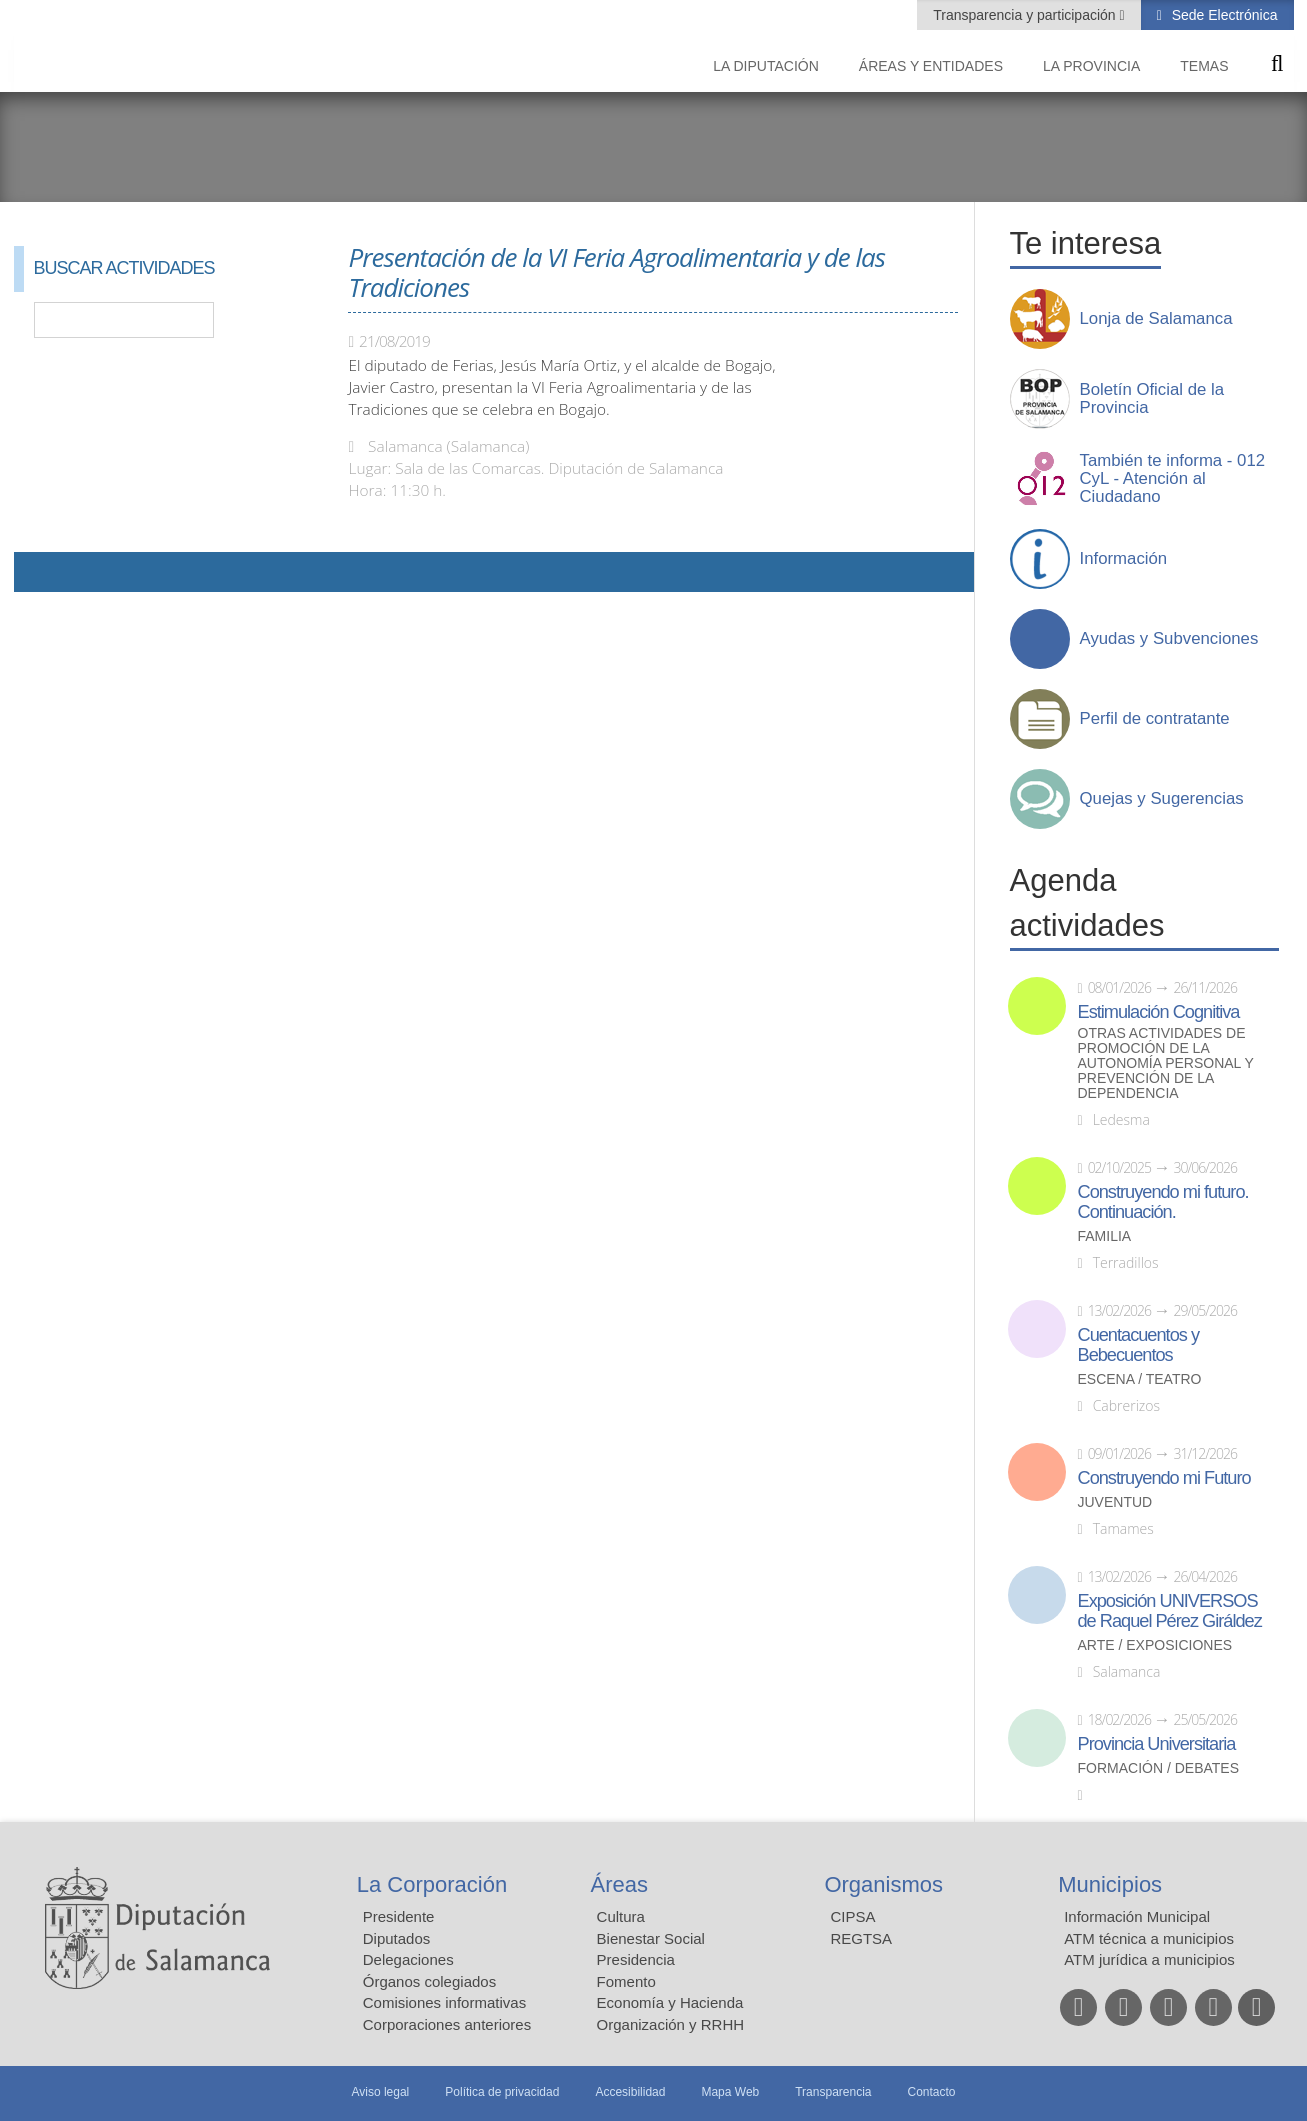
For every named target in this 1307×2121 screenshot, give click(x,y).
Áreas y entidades (931, 66)
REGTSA (861, 1938)
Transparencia (833, 2092)
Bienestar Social (651, 1938)
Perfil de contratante (1155, 719)
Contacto (932, 2092)
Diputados (397, 1938)
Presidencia (636, 1959)
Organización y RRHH (671, 2024)
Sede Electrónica (1223, 15)
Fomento (626, 1981)
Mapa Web (730, 2092)
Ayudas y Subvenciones (1169, 639)
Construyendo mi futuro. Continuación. (1163, 1202)
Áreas (619, 1884)
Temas (1204, 66)
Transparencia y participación (1026, 15)
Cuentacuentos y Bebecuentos (1139, 1345)
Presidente (399, 1916)
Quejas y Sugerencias (1162, 799)
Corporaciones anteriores (447, 2024)
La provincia (1091, 66)
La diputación (766, 66)
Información (1124, 559)
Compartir (39, 572)
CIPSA (852, 1916)
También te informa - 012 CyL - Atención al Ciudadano (1173, 479)
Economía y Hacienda (670, 2002)
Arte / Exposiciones (1155, 1645)
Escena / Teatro (1140, 1379)
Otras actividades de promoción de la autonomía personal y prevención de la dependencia (1166, 1063)
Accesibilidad (630, 2092)
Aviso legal (380, 2092)
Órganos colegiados (429, 1981)
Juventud (1115, 1502)
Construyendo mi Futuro (1164, 1478)
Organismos (883, 1884)
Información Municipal (1137, 1916)
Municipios (1110, 1884)
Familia (1105, 1236)
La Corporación (432, 1884)
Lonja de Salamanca (1156, 319)
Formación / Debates (1159, 1768)
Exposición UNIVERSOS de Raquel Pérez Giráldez (1170, 1611)
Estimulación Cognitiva (1159, 1012)
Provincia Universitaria (1157, 1744)
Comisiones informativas (444, 2002)
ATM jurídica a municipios (1149, 1959)
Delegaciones (408, 1959)
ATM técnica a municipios (1149, 1938)
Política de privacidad (502, 2092)
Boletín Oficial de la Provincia (1152, 399)
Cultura (621, 1916)
